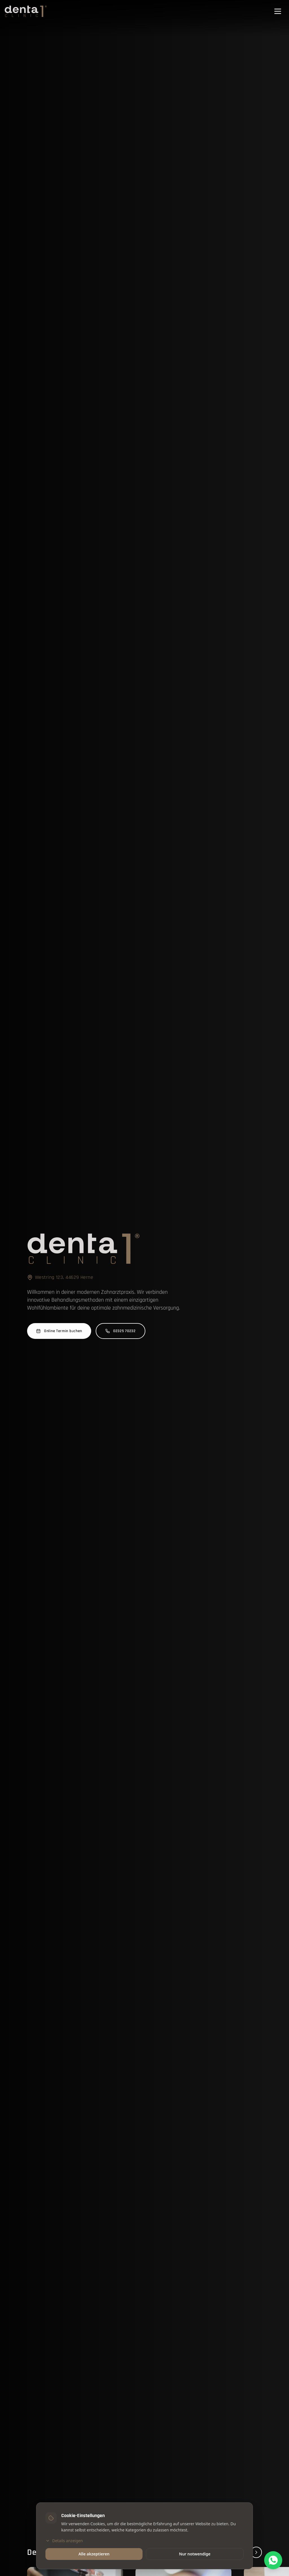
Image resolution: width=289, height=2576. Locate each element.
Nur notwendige (194, 2554)
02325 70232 (120, 1331)
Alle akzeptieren (94, 2554)
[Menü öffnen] (277, 11)
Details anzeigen (64, 2540)
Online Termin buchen (59, 1331)
